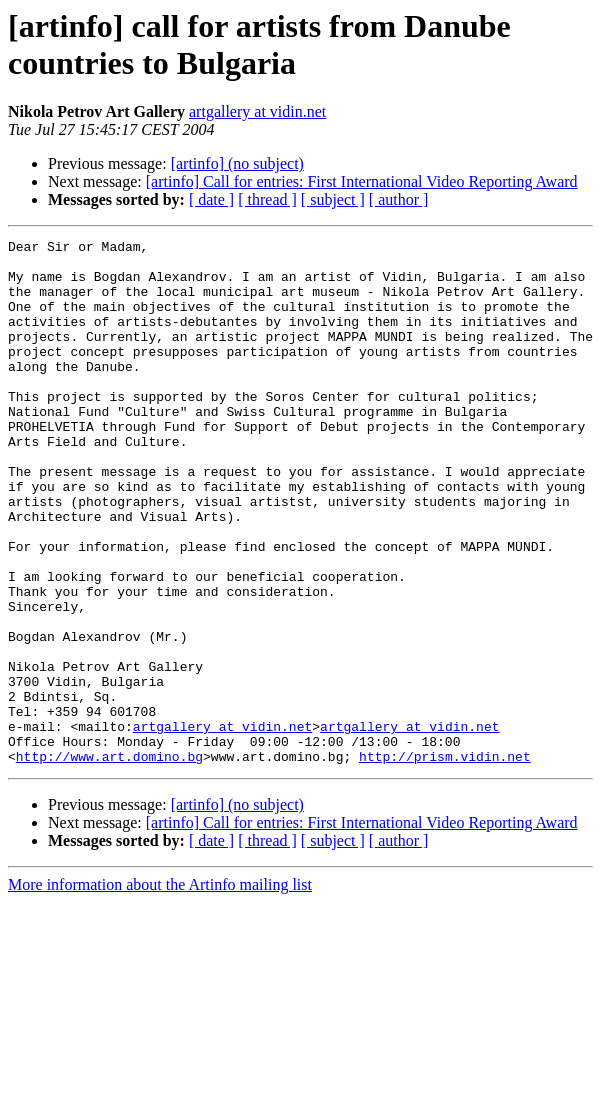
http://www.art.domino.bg (109, 861)
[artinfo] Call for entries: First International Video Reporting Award (362, 181)
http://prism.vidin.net (445, 861)
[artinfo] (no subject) (237, 163)
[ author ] (399, 199)
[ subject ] (333, 199)
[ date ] (211, 199)
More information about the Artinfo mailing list (160, 989)
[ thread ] (267, 199)
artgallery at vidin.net (257, 111)
